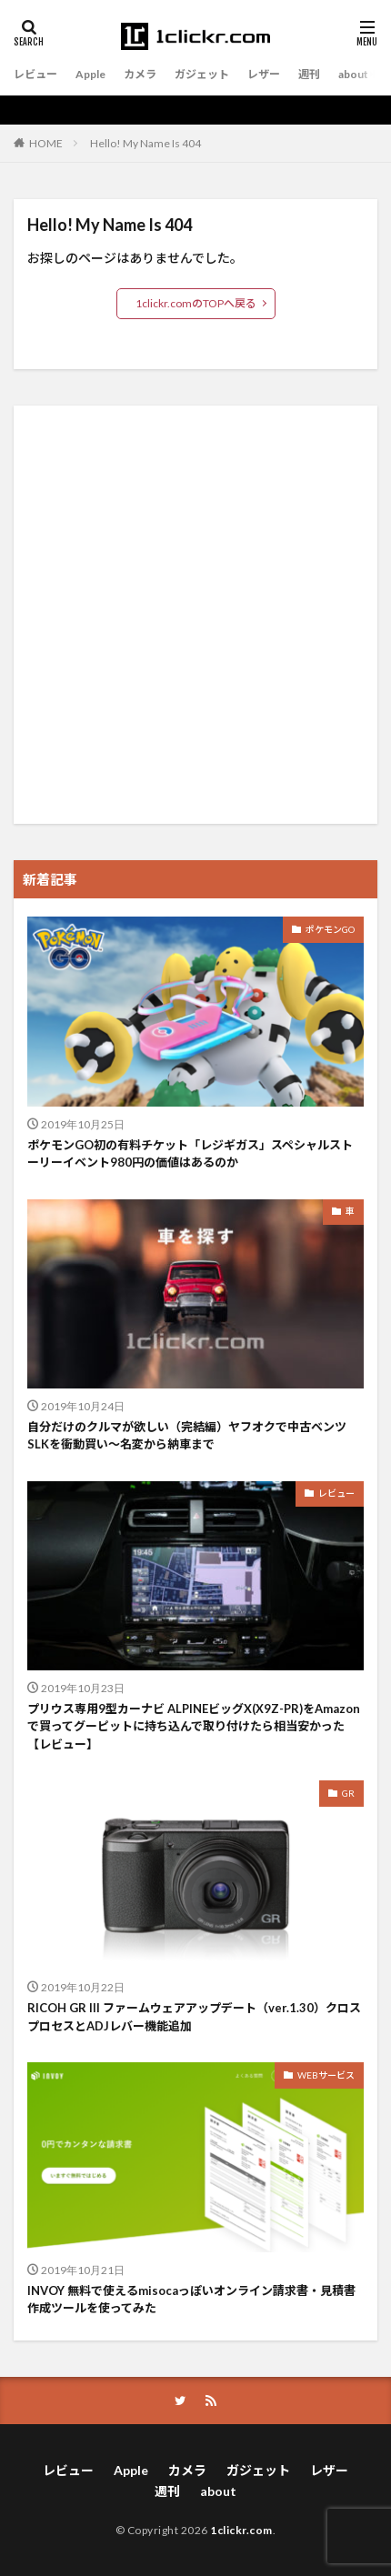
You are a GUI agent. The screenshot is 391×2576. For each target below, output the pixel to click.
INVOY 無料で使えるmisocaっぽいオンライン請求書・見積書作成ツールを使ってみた (191, 2299)
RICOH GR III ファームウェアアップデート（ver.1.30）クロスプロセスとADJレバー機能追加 (194, 2016)
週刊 (309, 74)
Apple (90, 74)
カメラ (140, 74)
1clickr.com (241, 2530)
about (353, 74)
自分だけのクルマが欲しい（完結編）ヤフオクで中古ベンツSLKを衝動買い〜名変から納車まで (186, 1435)
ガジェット (202, 74)
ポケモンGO (330, 929)
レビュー (35, 74)
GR (348, 1793)
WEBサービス (326, 2075)
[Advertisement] (195, 614)
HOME (46, 142)
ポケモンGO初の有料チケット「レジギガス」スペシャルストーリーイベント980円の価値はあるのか (190, 1154)
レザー (263, 74)
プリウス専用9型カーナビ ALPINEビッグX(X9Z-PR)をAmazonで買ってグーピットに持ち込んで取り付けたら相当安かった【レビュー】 (193, 1726)
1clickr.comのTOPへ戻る (195, 303)
